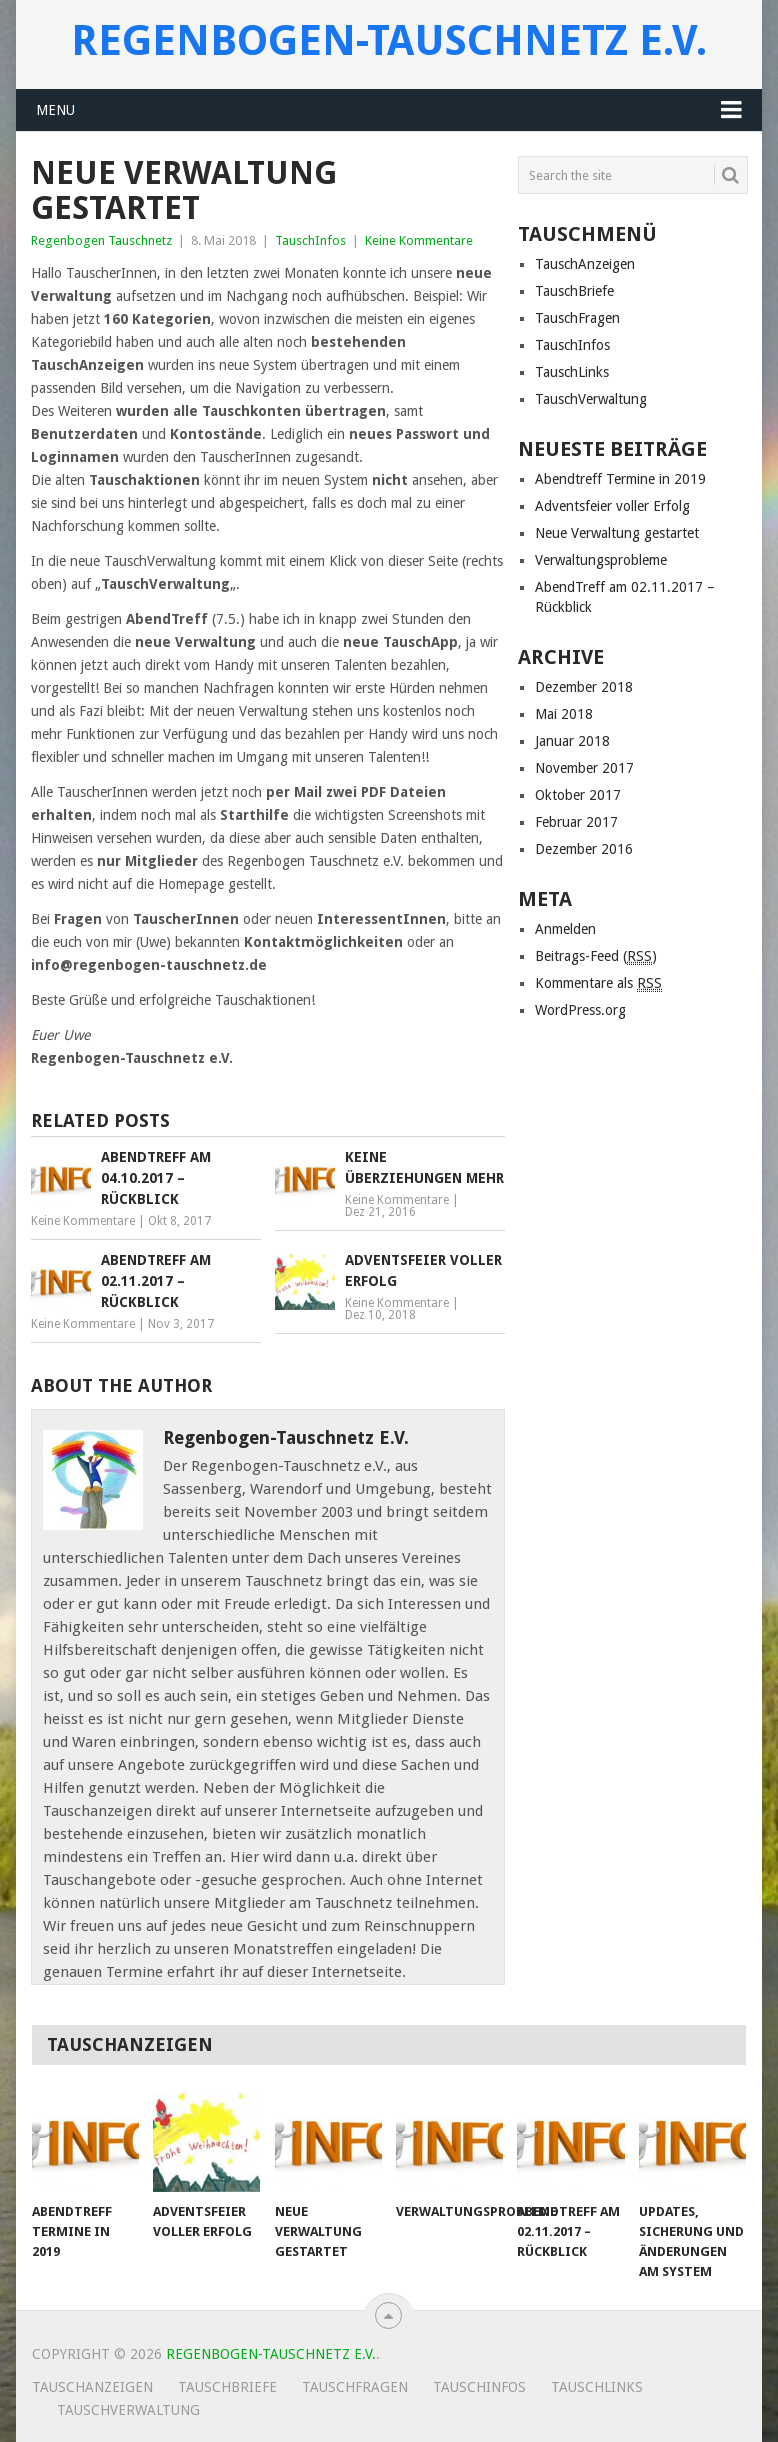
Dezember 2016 (584, 849)
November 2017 (584, 768)
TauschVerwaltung (591, 399)
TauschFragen (577, 318)
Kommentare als (598, 983)
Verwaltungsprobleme (601, 560)
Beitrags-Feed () (596, 956)
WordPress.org (580, 1010)
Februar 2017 (576, 822)
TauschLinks (572, 372)
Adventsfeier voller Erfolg (612, 506)
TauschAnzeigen (585, 264)
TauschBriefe (574, 291)
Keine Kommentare (419, 240)
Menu (55, 110)
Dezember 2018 (584, 687)
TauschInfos (310, 240)
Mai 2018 (564, 714)
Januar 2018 (572, 741)
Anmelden (565, 929)
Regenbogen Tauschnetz (101, 240)
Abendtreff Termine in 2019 (620, 479)
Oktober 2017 (578, 795)
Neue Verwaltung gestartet (617, 533)
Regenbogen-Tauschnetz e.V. (389, 41)
